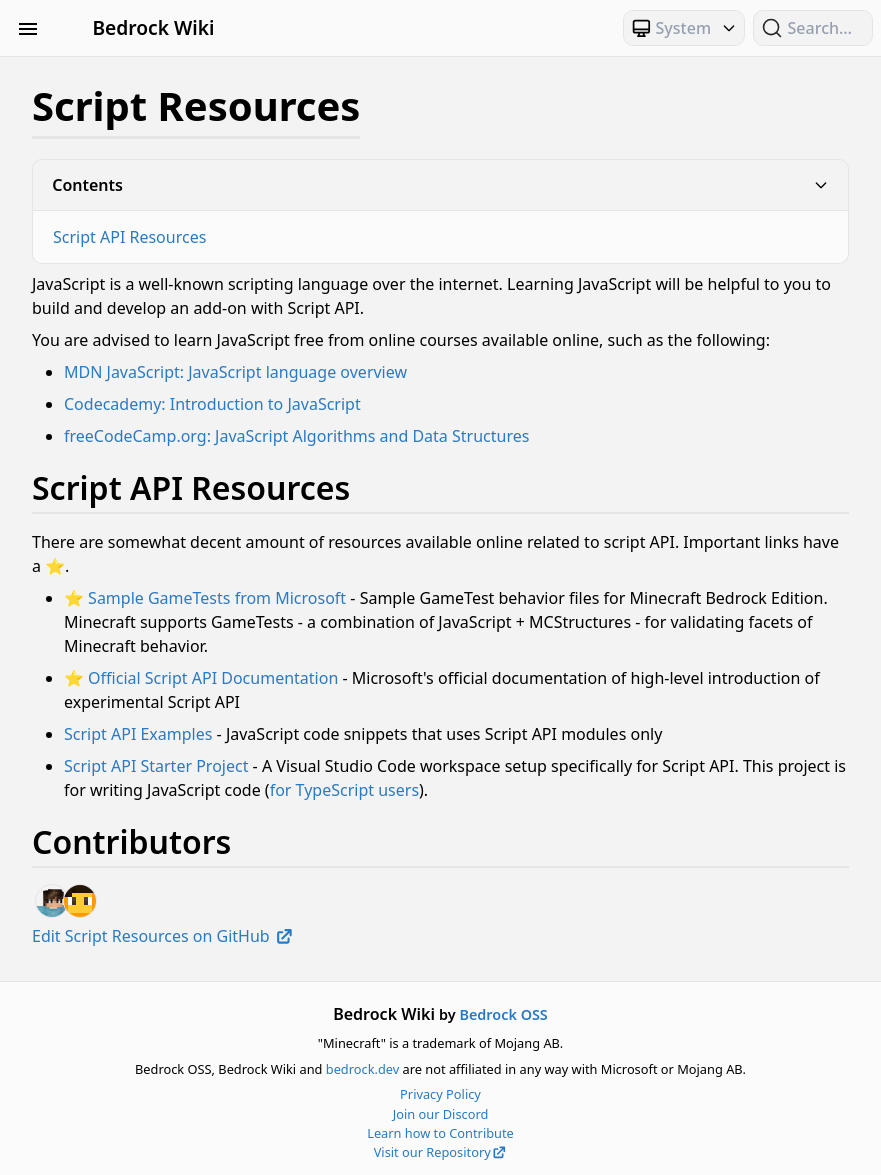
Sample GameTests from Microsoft (217, 598)
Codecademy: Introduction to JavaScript (212, 404)
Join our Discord (441, 1114)
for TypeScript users (344, 790)
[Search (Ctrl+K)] (813, 28)
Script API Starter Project (156, 766)
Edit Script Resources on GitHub (163, 936)
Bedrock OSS (503, 1014)
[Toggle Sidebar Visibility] (28, 28)
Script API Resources (129, 237)
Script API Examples (138, 734)
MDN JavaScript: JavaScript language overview (235, 372)
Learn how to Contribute (440, 1133)
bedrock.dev (362, 1069)
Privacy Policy (440, 1094)
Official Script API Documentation (213, 678)
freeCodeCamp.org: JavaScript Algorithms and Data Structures (296, 436)
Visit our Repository (441, 1152)
